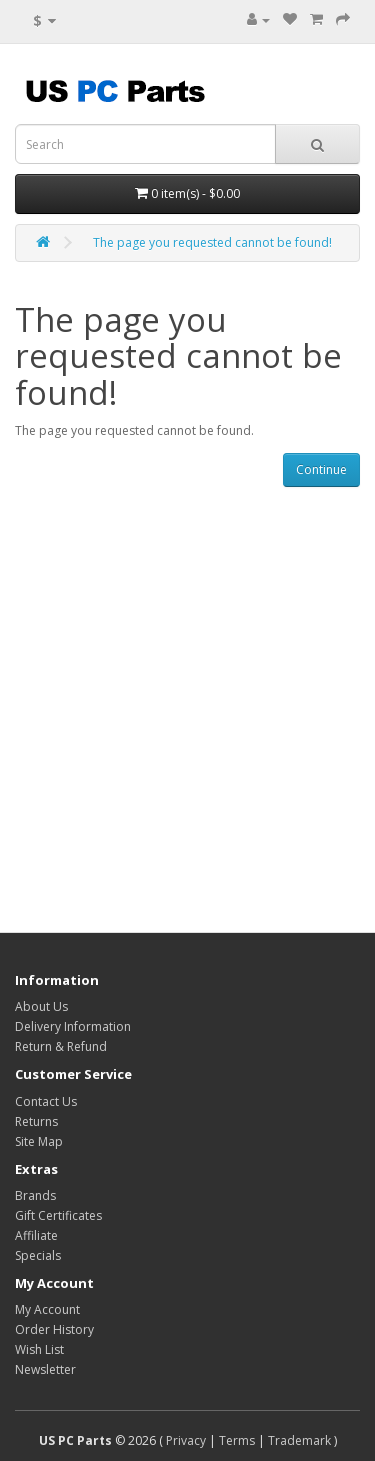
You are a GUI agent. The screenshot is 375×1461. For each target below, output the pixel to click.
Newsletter (45, 1369)
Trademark (299, 1440)
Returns (36, 1121)
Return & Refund (61, 1046)
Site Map (39, 1141)
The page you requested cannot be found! (212, 242)
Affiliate (36, 1235)
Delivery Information (73, 1026)
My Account (47, 1309)
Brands (35, 1195)
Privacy (186, 1440)
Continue (321, 469)
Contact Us (46, 1101)
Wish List (39, 1349)
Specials (38, 1255)
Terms (237, 1440)
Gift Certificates (58, 1215)
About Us (41, 1006)
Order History (54, 1329)
